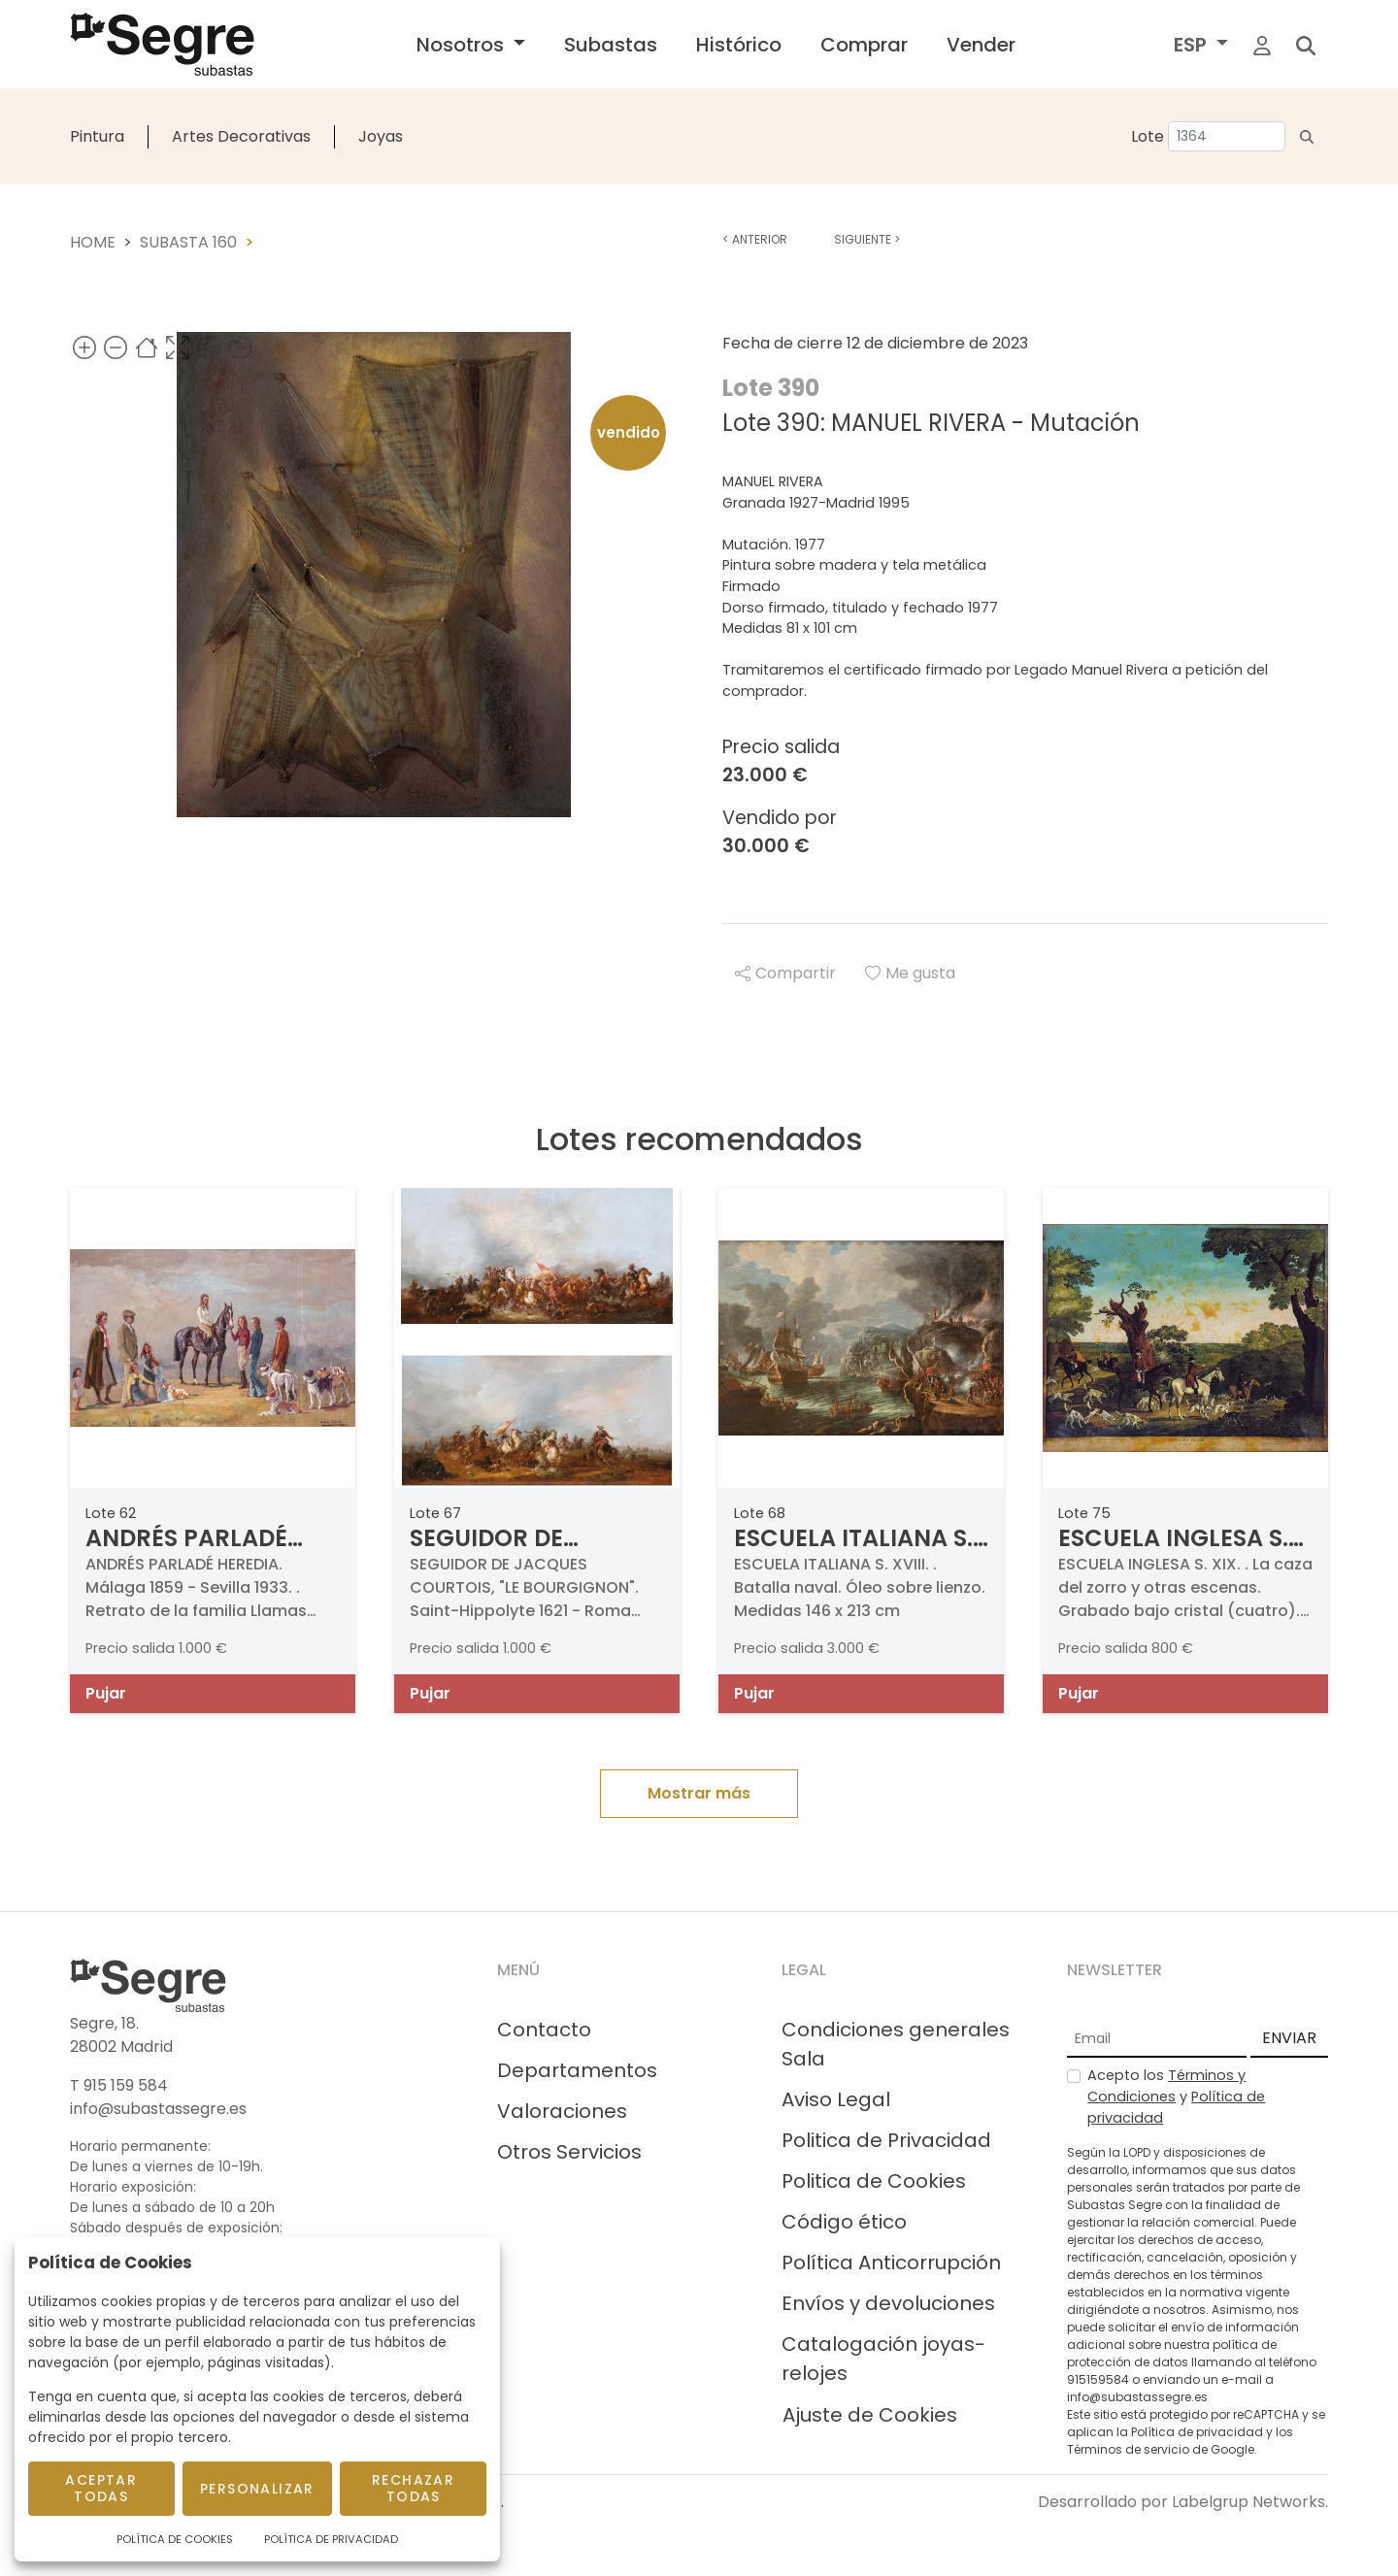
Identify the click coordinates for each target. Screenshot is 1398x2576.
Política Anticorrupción (891, 2262)
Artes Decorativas (241, 136)
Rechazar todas (413, 2488)
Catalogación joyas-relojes (883, 2358)
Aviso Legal (836, 2099)
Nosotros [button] (462, 44)
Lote (1147, 136)
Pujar (105, 1693)
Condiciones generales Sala (896, 2044)
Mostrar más (699, 1793)
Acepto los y (1176, 2096)
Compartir (785, 973)
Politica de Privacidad (886, 2140)
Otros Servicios (569, 2151)
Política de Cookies (174, 2539)
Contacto (544, 2029)
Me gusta (910, 973)
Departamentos (577, 2070)
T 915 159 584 (119, 2085)
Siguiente (867, 239)
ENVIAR (1289, 2038)
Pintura (97, 136)
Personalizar (257, 2488)
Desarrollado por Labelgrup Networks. (1183, 2502)
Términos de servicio (1128, 2449)
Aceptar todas (101, 2488)
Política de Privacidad (331, 2539)
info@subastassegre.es (158, 2108)
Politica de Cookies (874, 2181)
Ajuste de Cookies (869, 2414)
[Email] (1157, 2039)
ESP (1193, 44)
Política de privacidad (1197, 2432)
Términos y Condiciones (1166, 2085)
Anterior (754, 239)
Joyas (380, 136)
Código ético (844, 2221)
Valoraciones (562, 2111)
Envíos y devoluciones (888, 2303)
